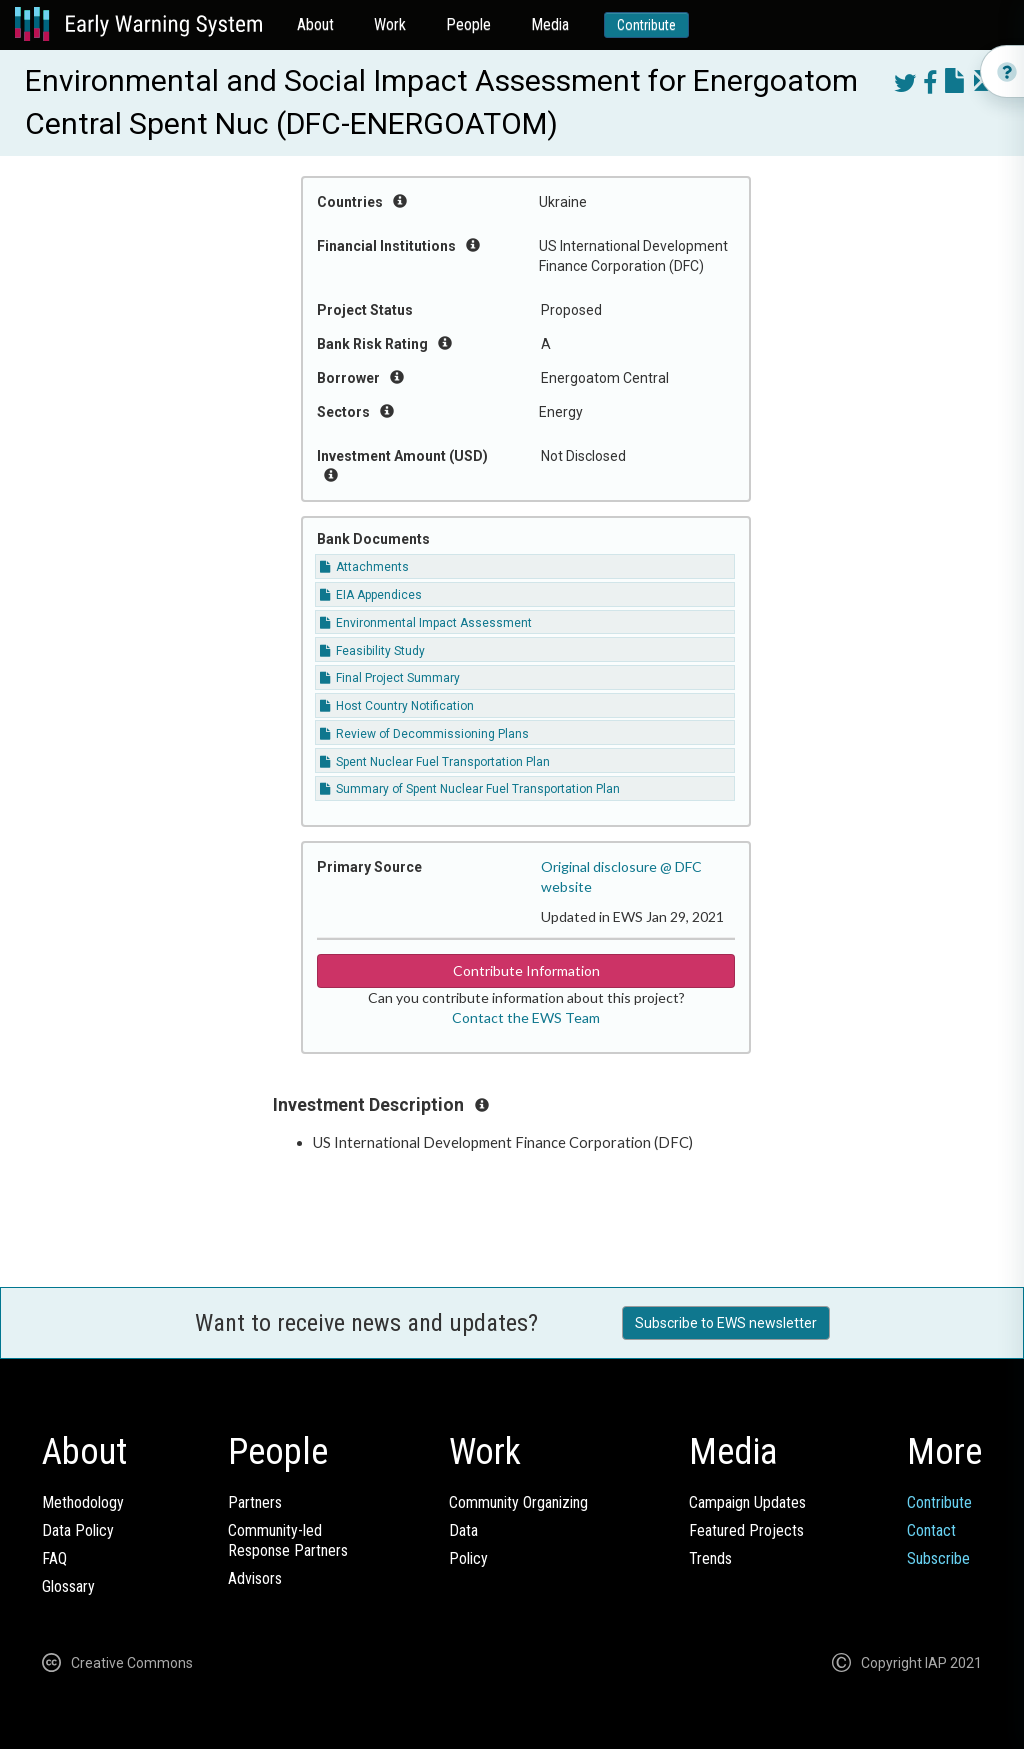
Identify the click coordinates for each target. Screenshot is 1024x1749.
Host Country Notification (397, 706)
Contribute (646, 25)
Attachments (364, 567)
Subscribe (938, 1558)
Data (463, 1530)
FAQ (54, 1558)
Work (390, 24)
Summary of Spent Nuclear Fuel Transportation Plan (470, 789)
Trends (710, 1558)
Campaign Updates (747, 1502)
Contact (931, 1530)
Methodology (83, 1502)
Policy (468, 1558)
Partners (255, 1502)
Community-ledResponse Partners (288, 1540)
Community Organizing (518, 1502)
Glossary (68, 1586)
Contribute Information (526, 970)
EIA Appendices (371, 595)
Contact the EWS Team (526, 1017)
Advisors (255, 1578)
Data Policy (78, 1530)
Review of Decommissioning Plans (424, 734)
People (468, 24)
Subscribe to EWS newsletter (726, 1323)
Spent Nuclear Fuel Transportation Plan (435, 762)
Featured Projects (746, 1530)
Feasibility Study (372, 651)
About (315, 24)
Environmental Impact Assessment (426, 623)
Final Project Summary (390, 678)
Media (550, 24)
